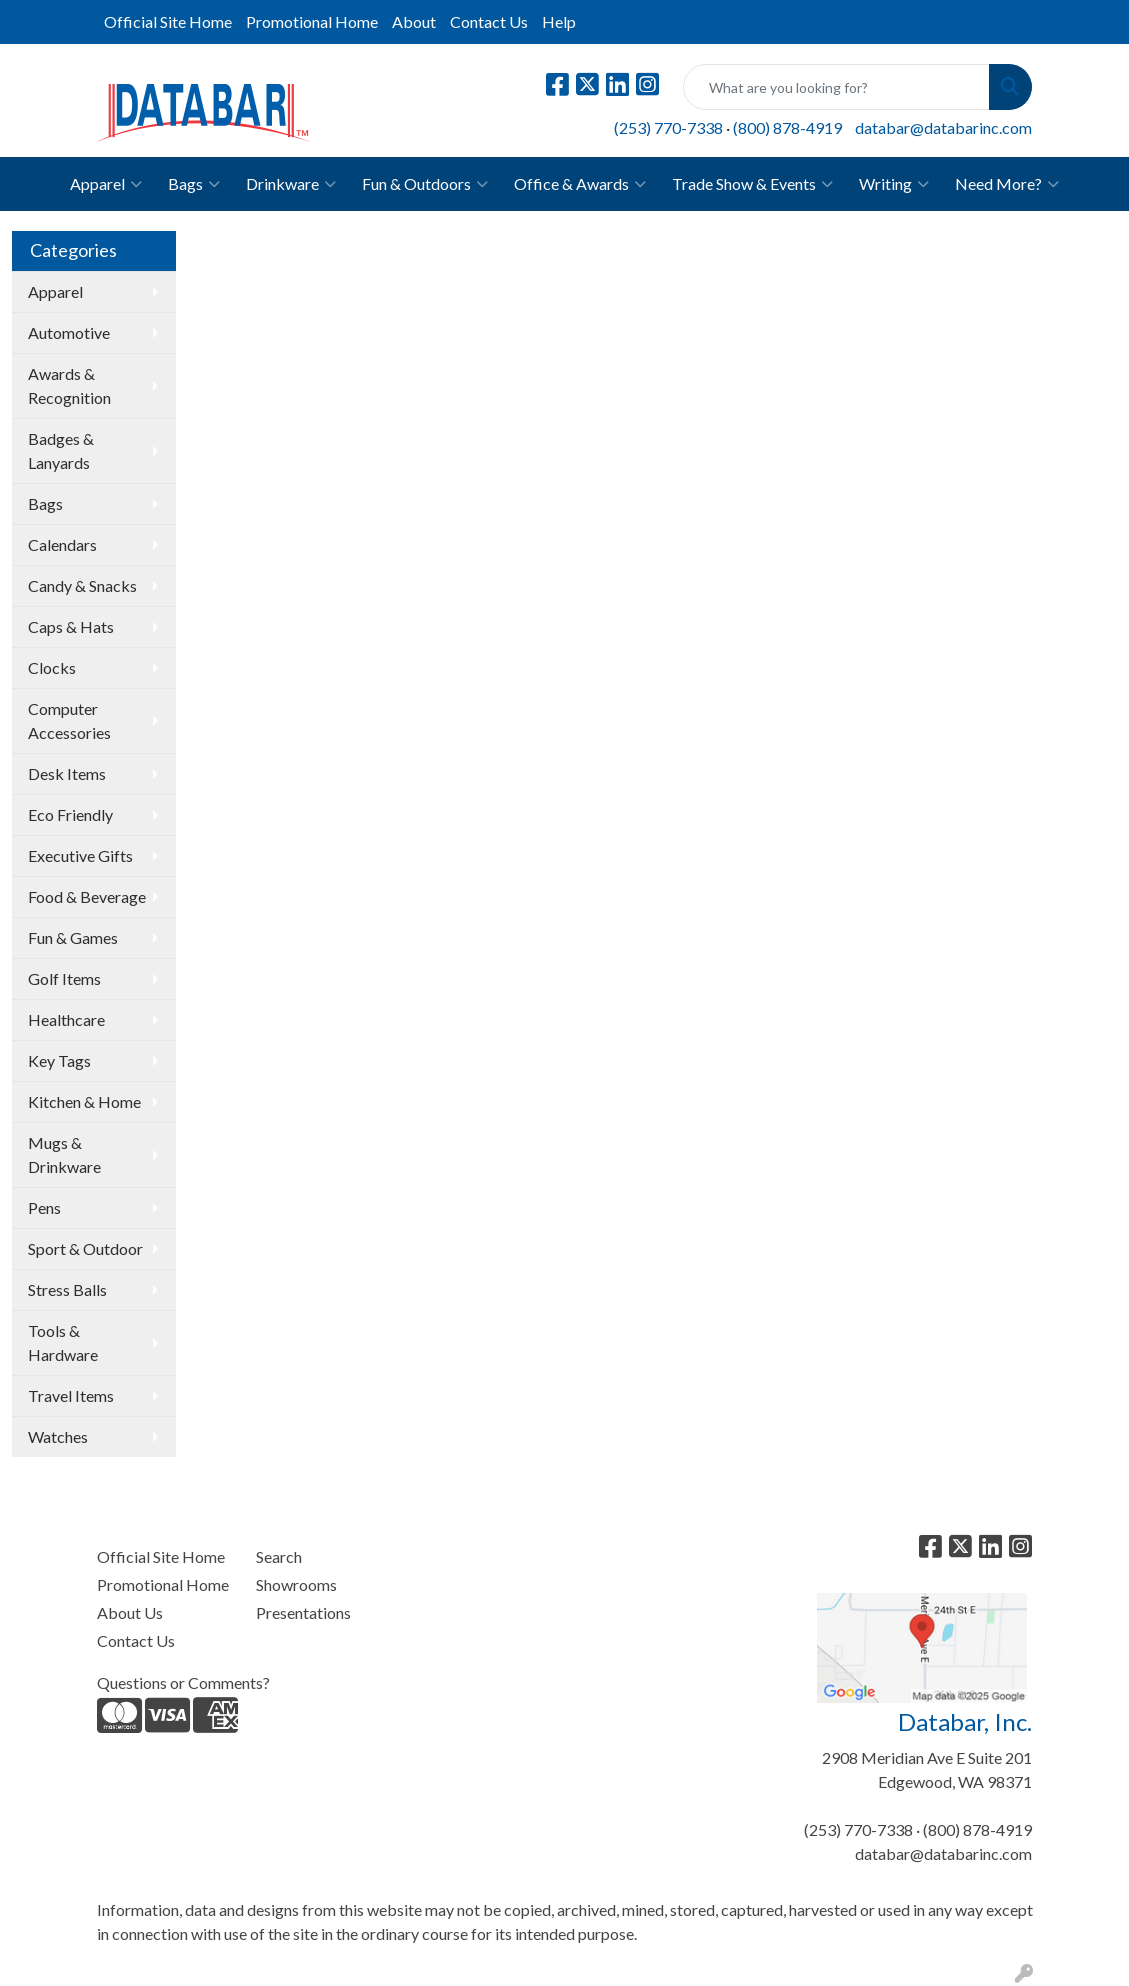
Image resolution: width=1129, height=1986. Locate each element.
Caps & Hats (71, 626)
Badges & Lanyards (61, 450)
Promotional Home (312, 21)
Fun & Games (73, 937)
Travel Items (71, 1395)
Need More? (1007, 184)
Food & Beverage (87, 896)
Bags (194, 184)
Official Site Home (168, 21)
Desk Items (67, 773)
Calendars (62, 544)
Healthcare (66, 1019)
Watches (58, 1436)
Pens (44, 1207)
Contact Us (489, 21)
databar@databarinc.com (943, 127)
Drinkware (291, 184)
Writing (894, 184)
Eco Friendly (70, 814)
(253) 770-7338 (668, 127)
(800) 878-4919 (787, 127)
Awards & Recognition (69, 385)
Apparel (106, 184)
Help (559, 21)
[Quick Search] (836, 87)
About (414, 21)
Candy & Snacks (82, 585)
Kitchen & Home (84, 1101)
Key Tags (59, 1060)
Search (279, 1556)
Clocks (52, 667)
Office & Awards (580, 184)
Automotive (69, 332)
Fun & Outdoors (425, 184)
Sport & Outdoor (85, 1248)
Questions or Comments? (183, 1682)
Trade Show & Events (752, 184)
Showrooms (296, 1584)
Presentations (303, 1612)
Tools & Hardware (63, 1342)
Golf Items (64, 978)
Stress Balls (67, 1289)
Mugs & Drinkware (64, 1154)
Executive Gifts (80, 855)
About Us (130, 1612)
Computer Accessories (69, 720)
